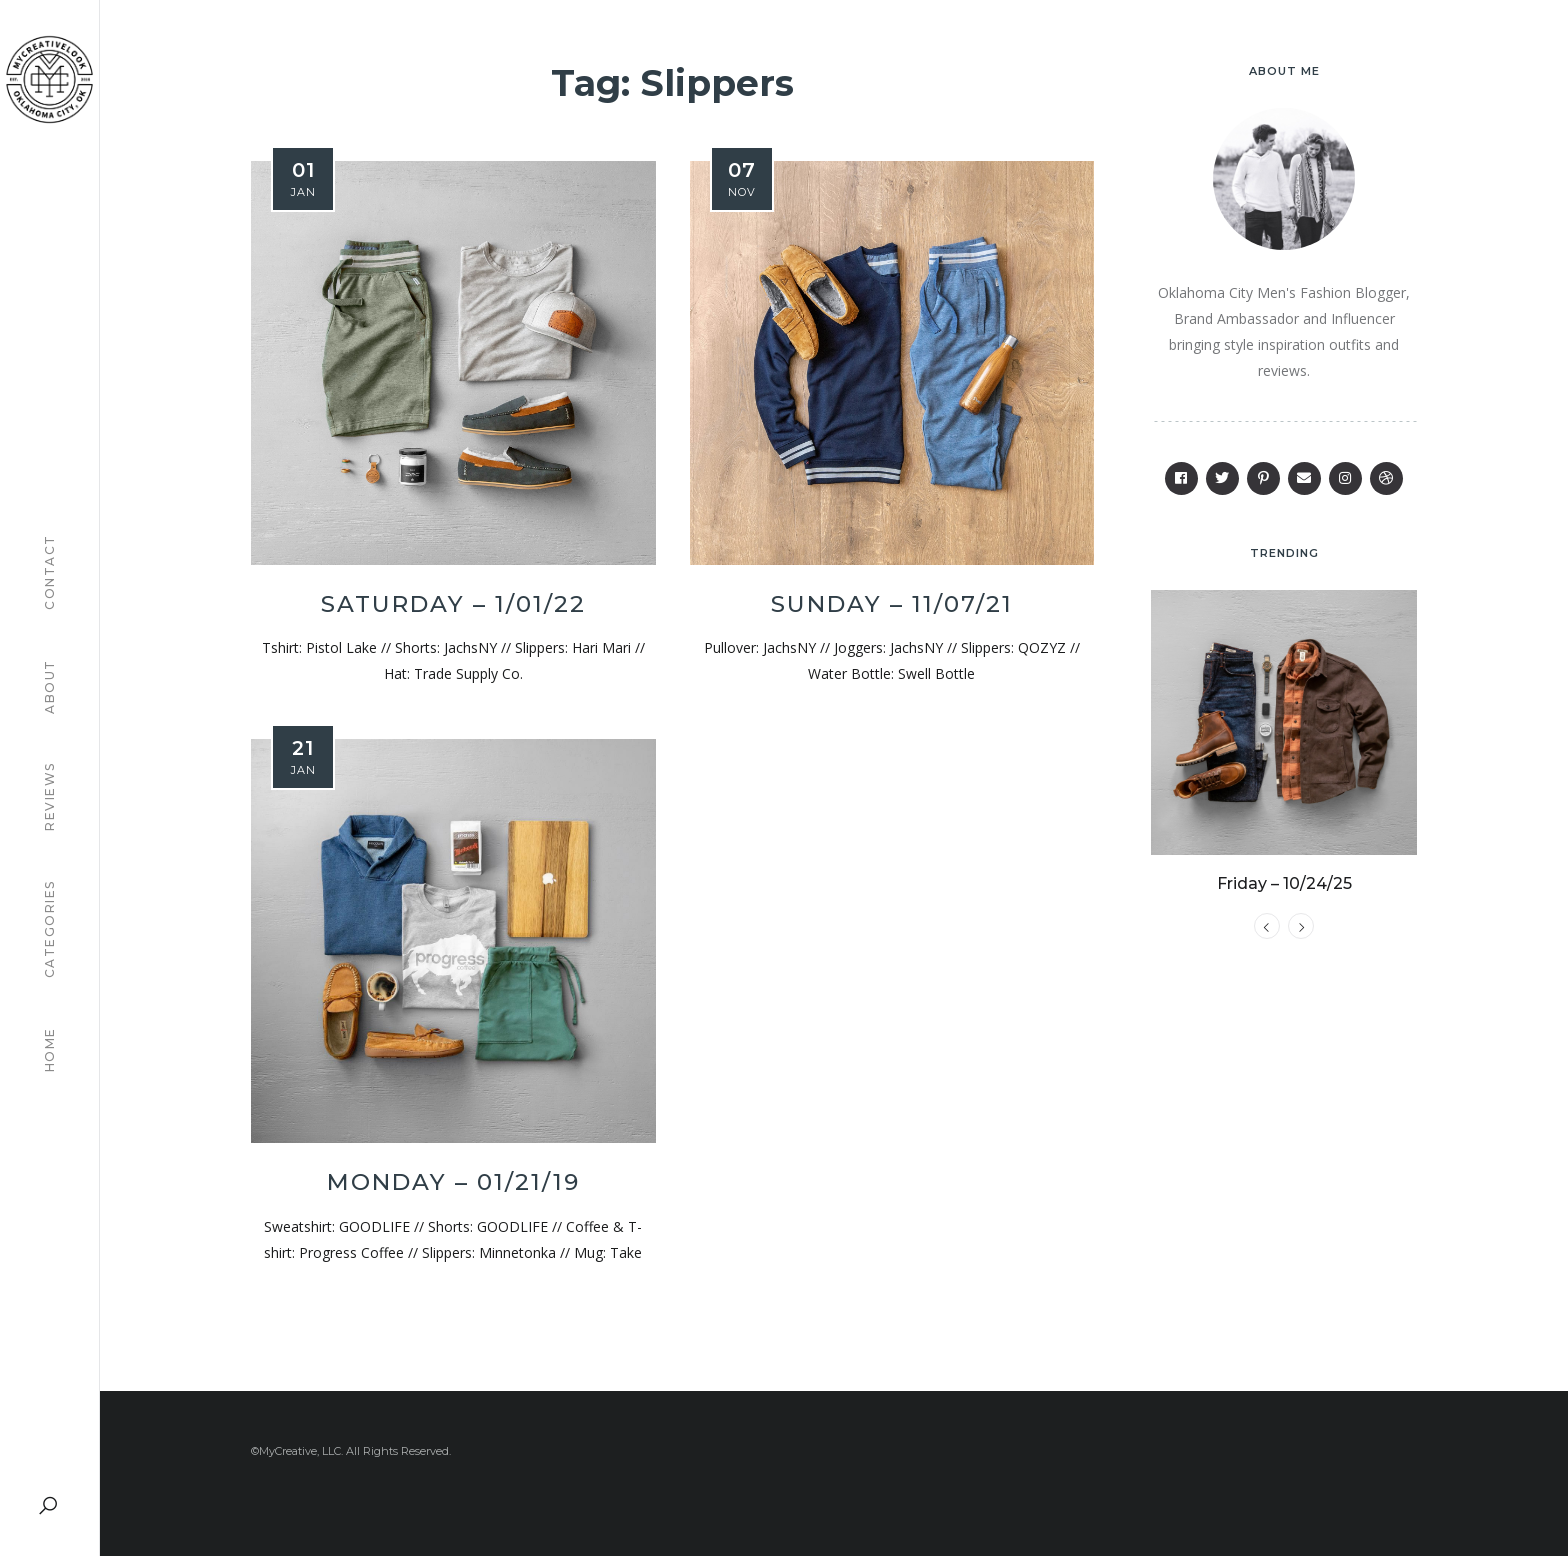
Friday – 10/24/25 (1284, 898)
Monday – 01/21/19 (453, 1182)
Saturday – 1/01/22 (453, 604)
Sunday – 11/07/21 (892, 604)
